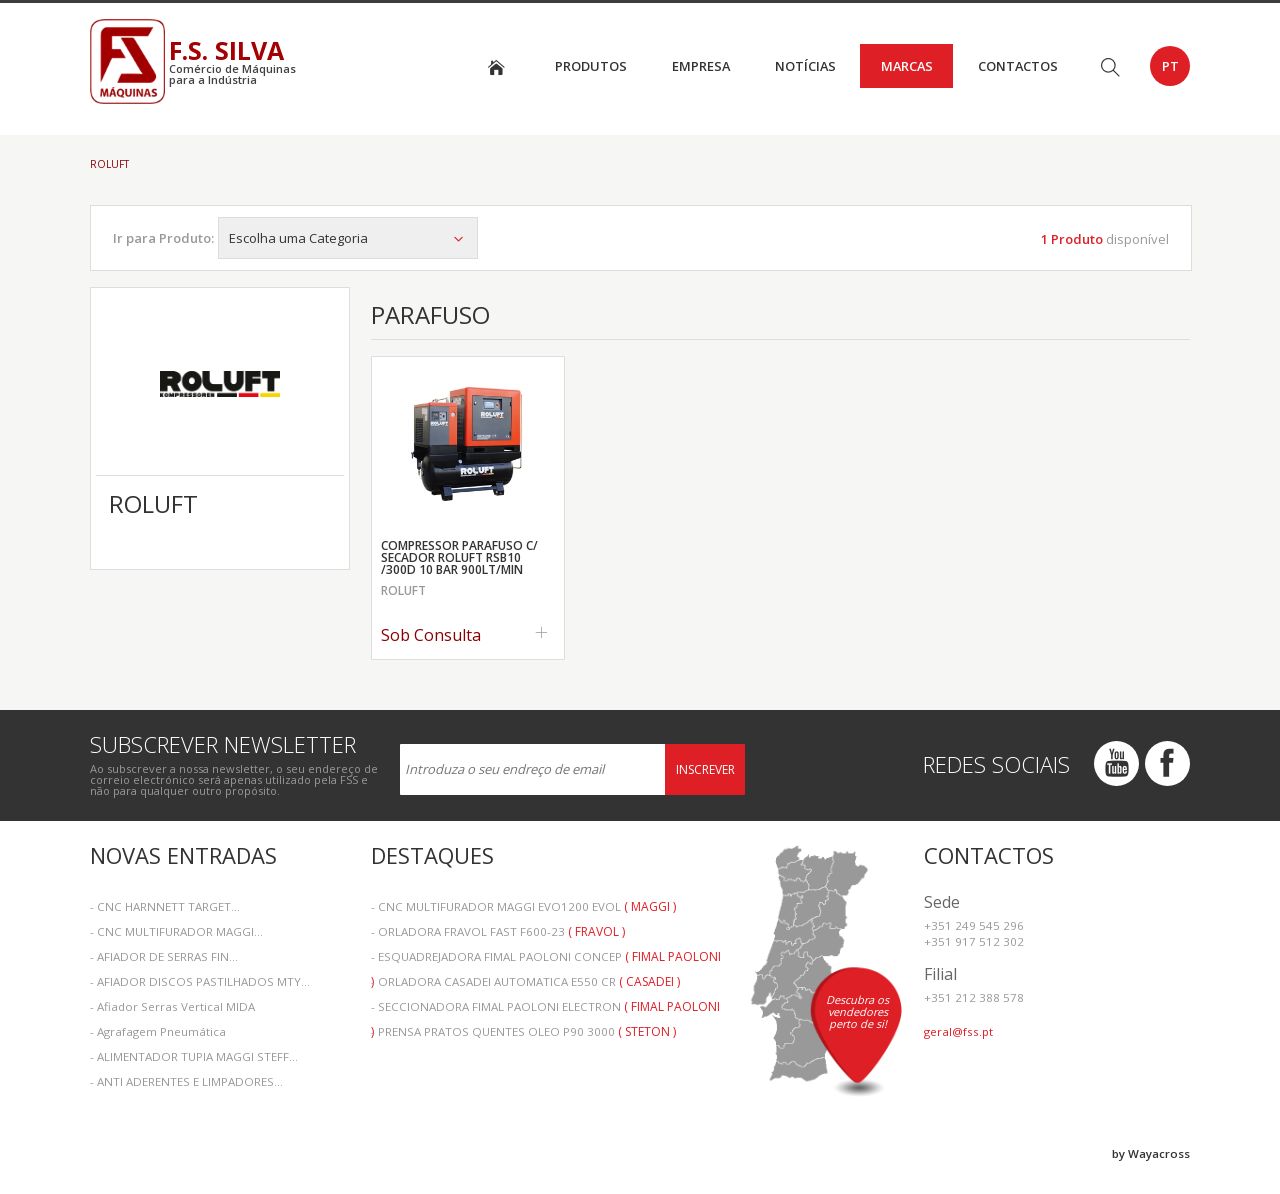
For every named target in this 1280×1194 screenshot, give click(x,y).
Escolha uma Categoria (348, 238)
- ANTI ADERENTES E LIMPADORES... (186, 1081)
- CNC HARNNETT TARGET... (165, 906)
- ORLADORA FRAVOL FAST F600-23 (498, 931)
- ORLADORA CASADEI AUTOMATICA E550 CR (525, 981)
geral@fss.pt (958, 1031)
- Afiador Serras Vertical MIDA (172, 1006)
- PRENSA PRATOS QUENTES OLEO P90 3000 (523, 1031)
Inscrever (705, 769)
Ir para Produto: (163, 238)
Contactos (1018, 66)
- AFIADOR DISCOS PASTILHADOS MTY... (200, 981)
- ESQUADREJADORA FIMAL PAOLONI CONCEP (546, 958)
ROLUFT (109, 164)
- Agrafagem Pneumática (158, 1031)
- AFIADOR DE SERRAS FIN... (164, 956)
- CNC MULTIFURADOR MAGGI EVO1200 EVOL (523, 906)
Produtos (591, 66)
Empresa (701, 66)
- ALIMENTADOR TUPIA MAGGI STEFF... (194, 1056)
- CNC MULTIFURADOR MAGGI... (176, 931)
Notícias (805, 66)
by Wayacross (1151, 1153)
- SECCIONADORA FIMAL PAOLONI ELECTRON (545, 1008)
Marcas (907, 66)
